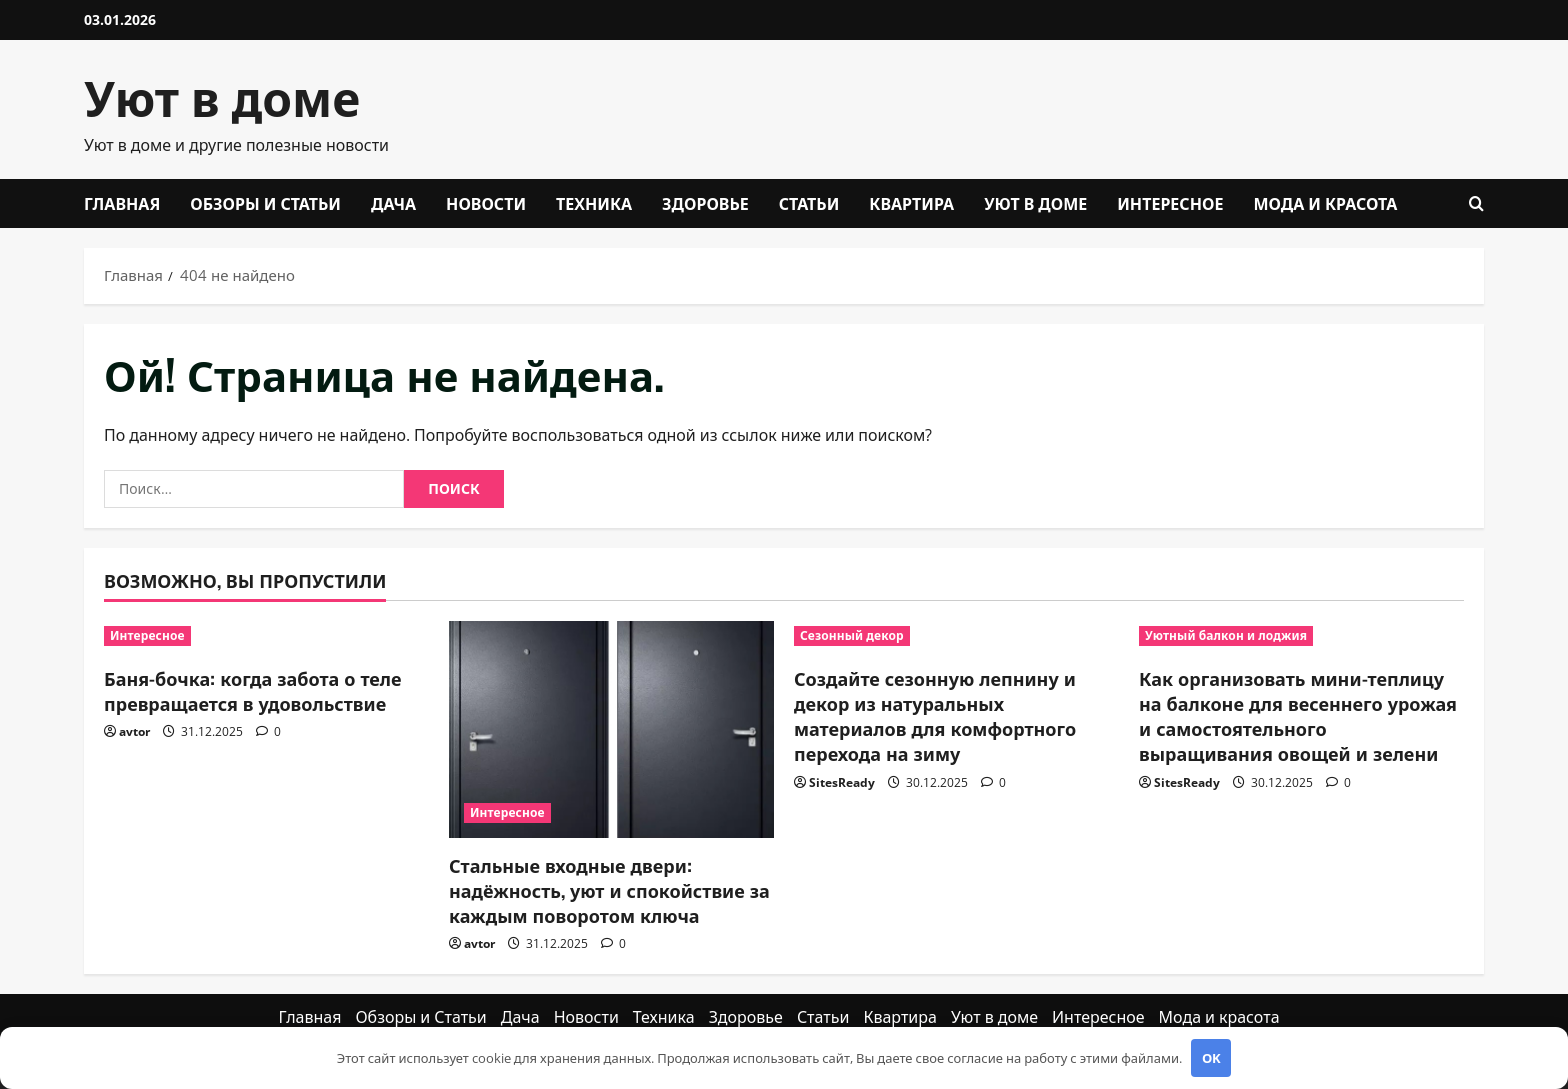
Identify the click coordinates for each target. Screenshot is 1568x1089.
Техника (594, 203)
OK (1211, 1058)
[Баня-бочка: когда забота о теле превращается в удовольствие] (266, 636)
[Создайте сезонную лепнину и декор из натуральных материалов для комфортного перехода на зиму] (956, 636)
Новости (486, 203)
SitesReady (842, 782)
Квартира (911, 203)
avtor (134, 731)
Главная (122, 203)
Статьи (809, 203)
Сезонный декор (852, 635)
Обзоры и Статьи (265, 203)
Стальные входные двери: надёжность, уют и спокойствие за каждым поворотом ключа (609, 890)
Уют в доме (222, 95)
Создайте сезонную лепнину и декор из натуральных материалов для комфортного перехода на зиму (935, 716)
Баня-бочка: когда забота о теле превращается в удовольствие (253, 690)
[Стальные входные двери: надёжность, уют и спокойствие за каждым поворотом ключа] (611, 729)
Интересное (1170, 203)
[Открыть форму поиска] (1476, 203)
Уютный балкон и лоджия (1226, 635)
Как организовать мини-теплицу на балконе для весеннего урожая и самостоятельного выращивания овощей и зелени (1298, 716)
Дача (393, 203)
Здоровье (705, 203)
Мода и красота (1325, 203)
